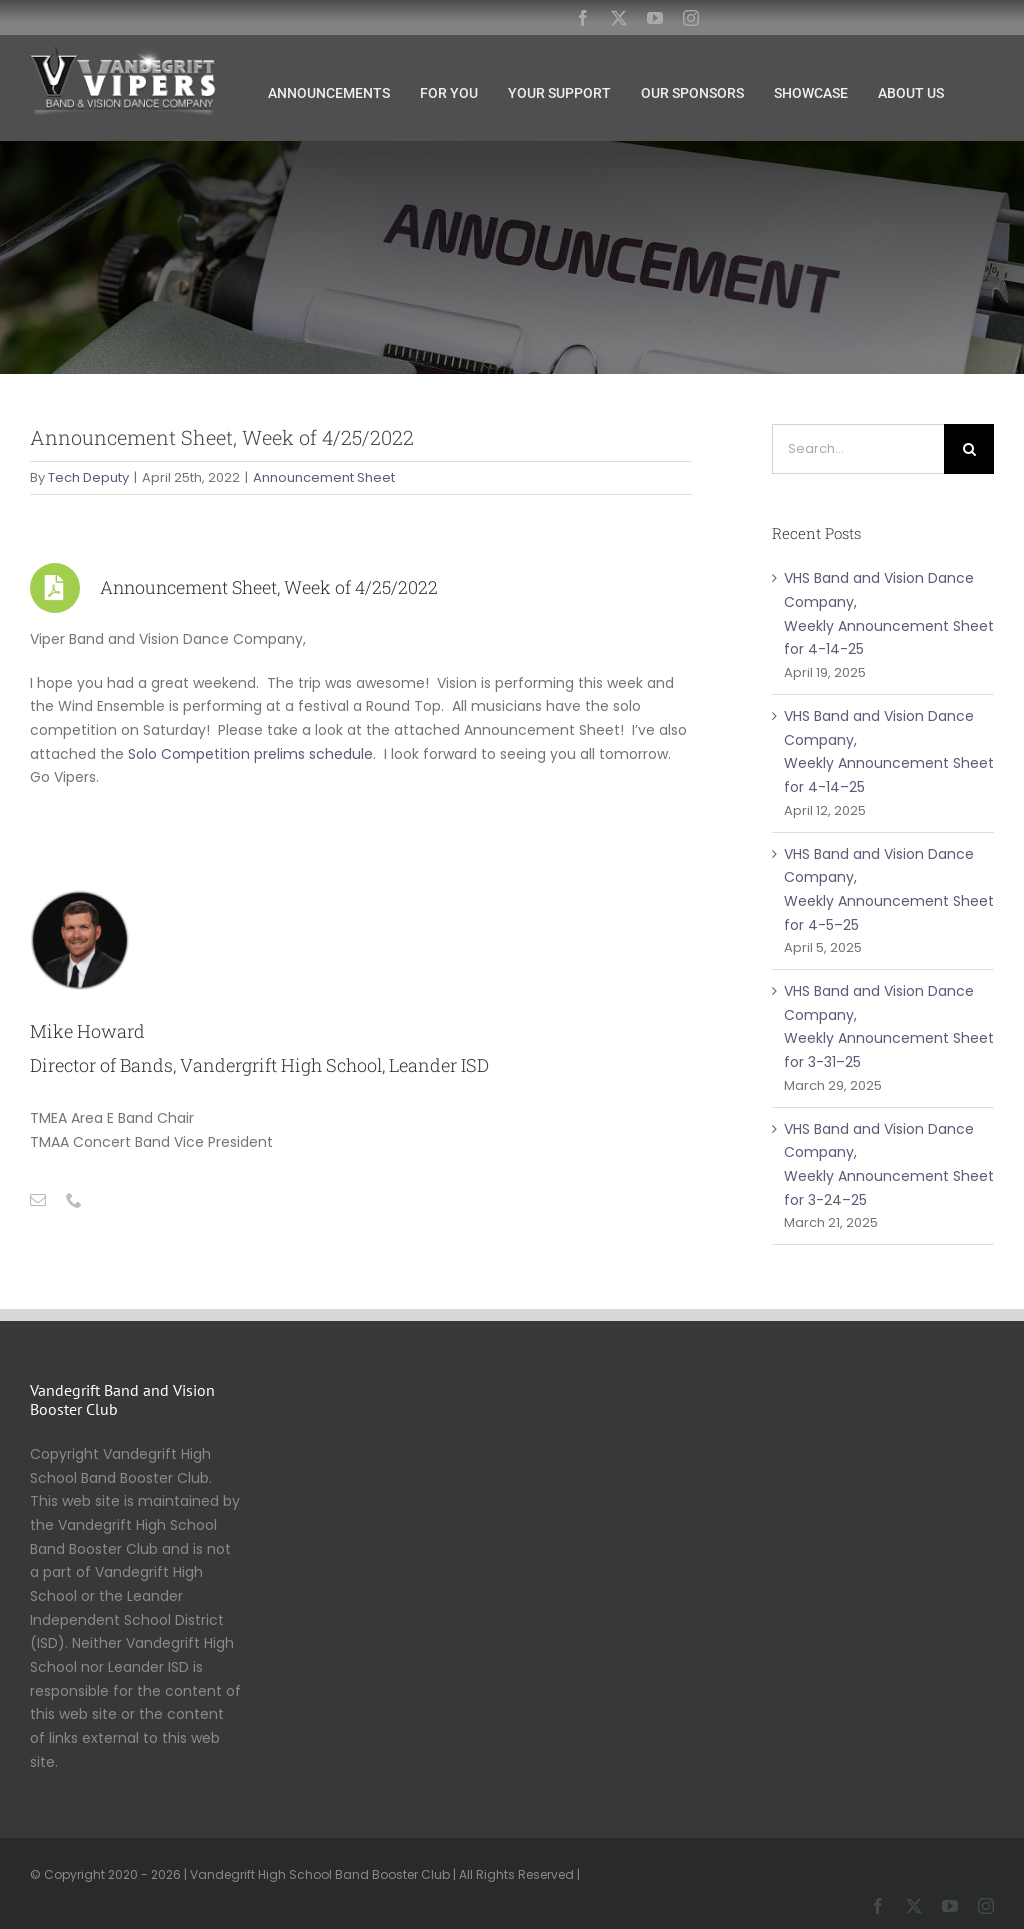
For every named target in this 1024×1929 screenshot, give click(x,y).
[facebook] (583, 18)
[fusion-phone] (74, 1200)
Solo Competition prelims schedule (250, 754)
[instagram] (691, 18)
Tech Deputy (88, 477)
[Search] (969, 449)
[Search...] (858, 449)
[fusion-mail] (38, 1200)
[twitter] (619, 18)
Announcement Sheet (324, 477)
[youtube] (655, 18)
